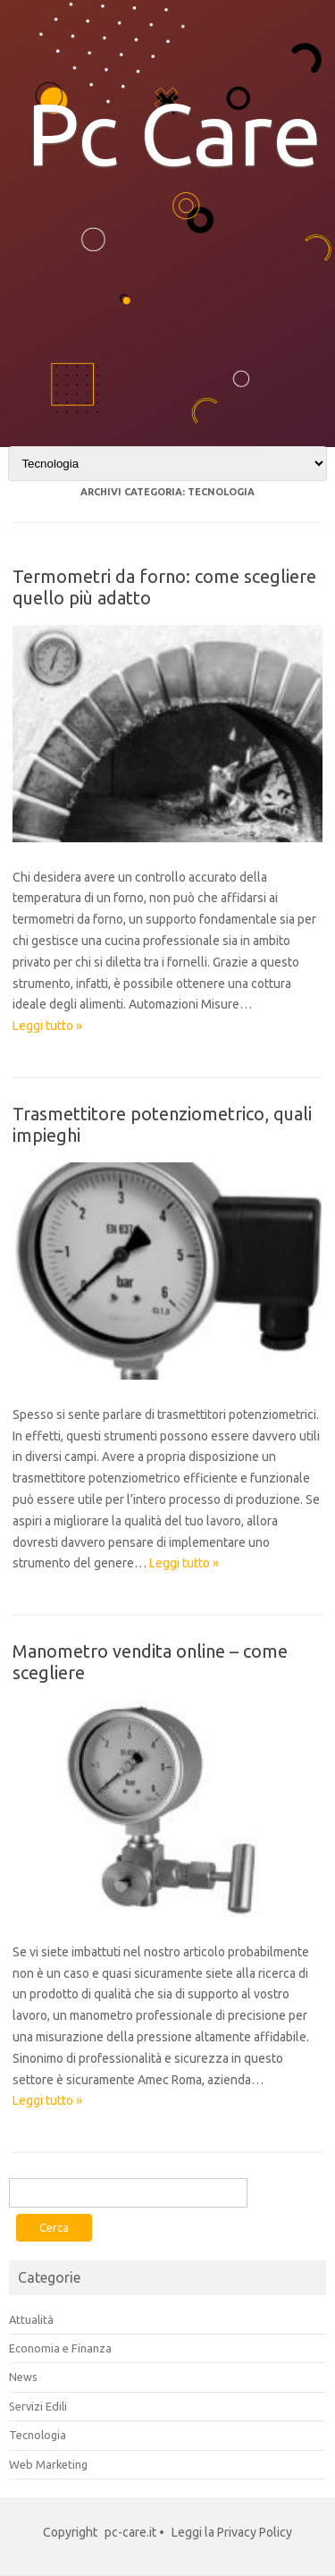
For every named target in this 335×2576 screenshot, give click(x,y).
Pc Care (174, 133)
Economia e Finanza (60, 2348)
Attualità (31, 2319)
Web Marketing (48, 2464)
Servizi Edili (38, 2406)
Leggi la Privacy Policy (232, 2532)
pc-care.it (130, 2532)
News (23, 2376)
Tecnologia (37, 2434)
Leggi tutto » (47, 1025)
